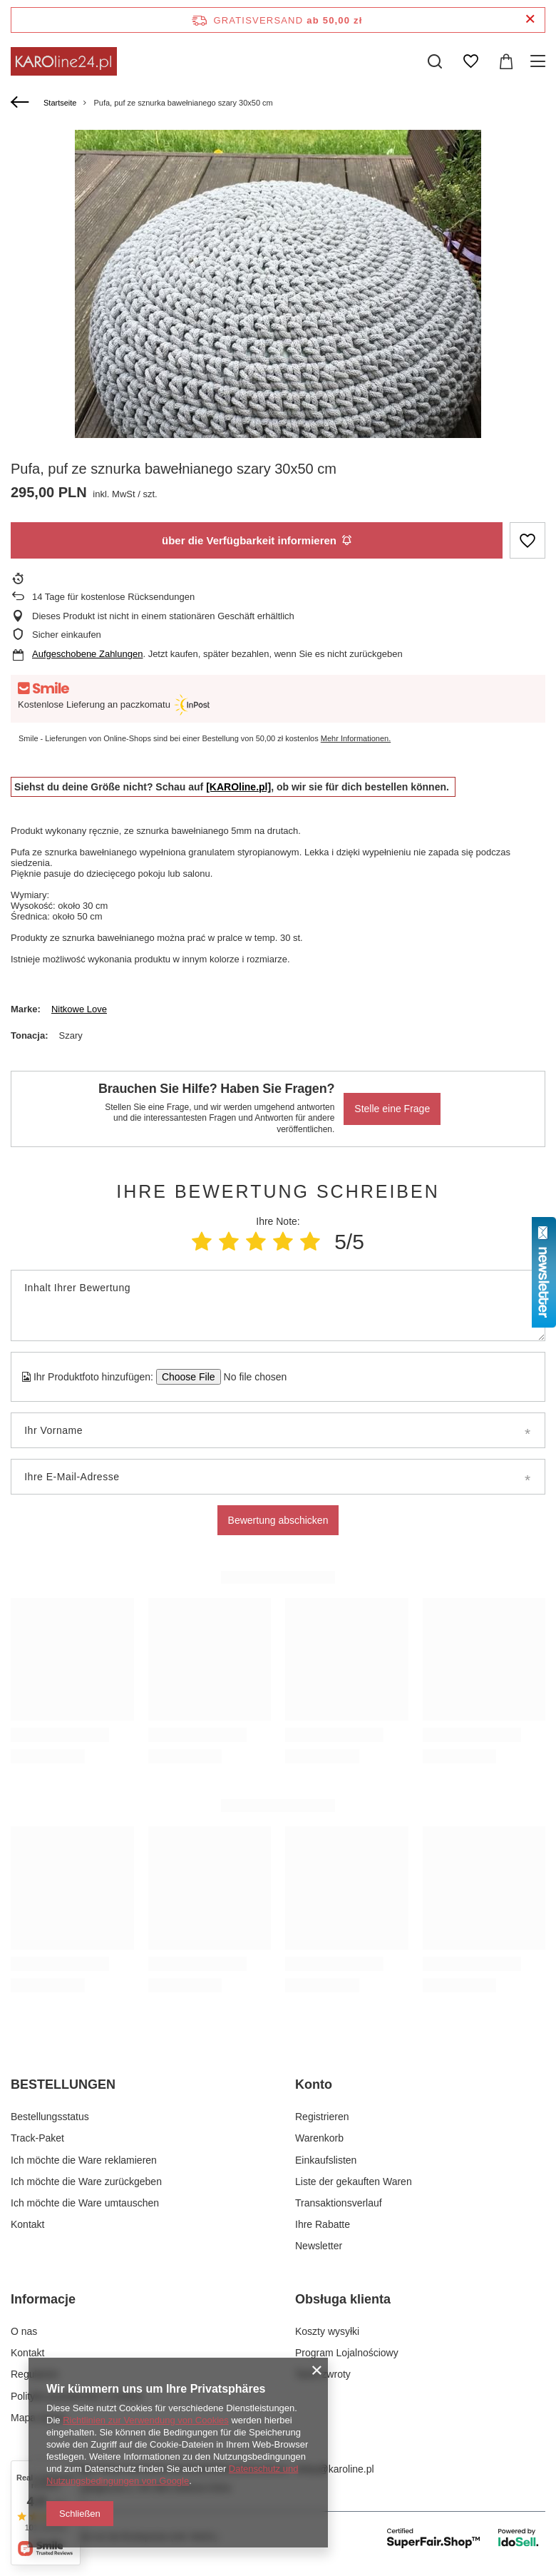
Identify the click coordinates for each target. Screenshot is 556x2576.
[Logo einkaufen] (64, 61)
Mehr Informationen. (356, 738)
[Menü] (540, 61)
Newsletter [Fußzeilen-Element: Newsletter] (318, 2245)
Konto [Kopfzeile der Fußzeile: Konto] (313, 2084)
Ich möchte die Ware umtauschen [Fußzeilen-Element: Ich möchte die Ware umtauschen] (85, 2203)
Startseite (59, 102)
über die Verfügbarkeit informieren (256, 540)
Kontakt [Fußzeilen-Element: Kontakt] (27, 2224)
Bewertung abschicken (278, 1520)
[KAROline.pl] (238, 787)
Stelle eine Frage (392, 1108)
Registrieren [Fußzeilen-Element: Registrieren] (322, 2116)
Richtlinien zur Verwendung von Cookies (146, 2420)
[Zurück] (21, 102)
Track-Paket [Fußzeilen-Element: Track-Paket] (37, 2138)
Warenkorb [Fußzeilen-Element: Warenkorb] (319, 2138)
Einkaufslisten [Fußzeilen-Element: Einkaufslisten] (325, 2160)
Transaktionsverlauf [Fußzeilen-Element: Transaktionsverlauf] (338, 2203)
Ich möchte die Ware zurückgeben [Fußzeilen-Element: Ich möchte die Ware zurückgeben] (86, 2181)
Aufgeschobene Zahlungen (87, 653)
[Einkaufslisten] (470, 61)
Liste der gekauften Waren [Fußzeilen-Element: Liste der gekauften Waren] (353, 2181)
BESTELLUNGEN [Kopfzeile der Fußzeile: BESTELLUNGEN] (63, 2084)
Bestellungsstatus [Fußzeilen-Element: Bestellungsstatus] (50, 2116)
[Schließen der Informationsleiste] (530, 19)
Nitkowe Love (79, 1009)
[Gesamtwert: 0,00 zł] (506, 61)
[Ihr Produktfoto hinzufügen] (250, 1377)
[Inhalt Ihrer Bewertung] (278, 1305)
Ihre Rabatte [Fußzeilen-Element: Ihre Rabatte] (322, 2224)
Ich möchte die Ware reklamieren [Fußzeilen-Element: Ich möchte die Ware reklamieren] (84, 2160)
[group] (278, 333)
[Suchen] (435, 61)
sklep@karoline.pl (334, 2469)
